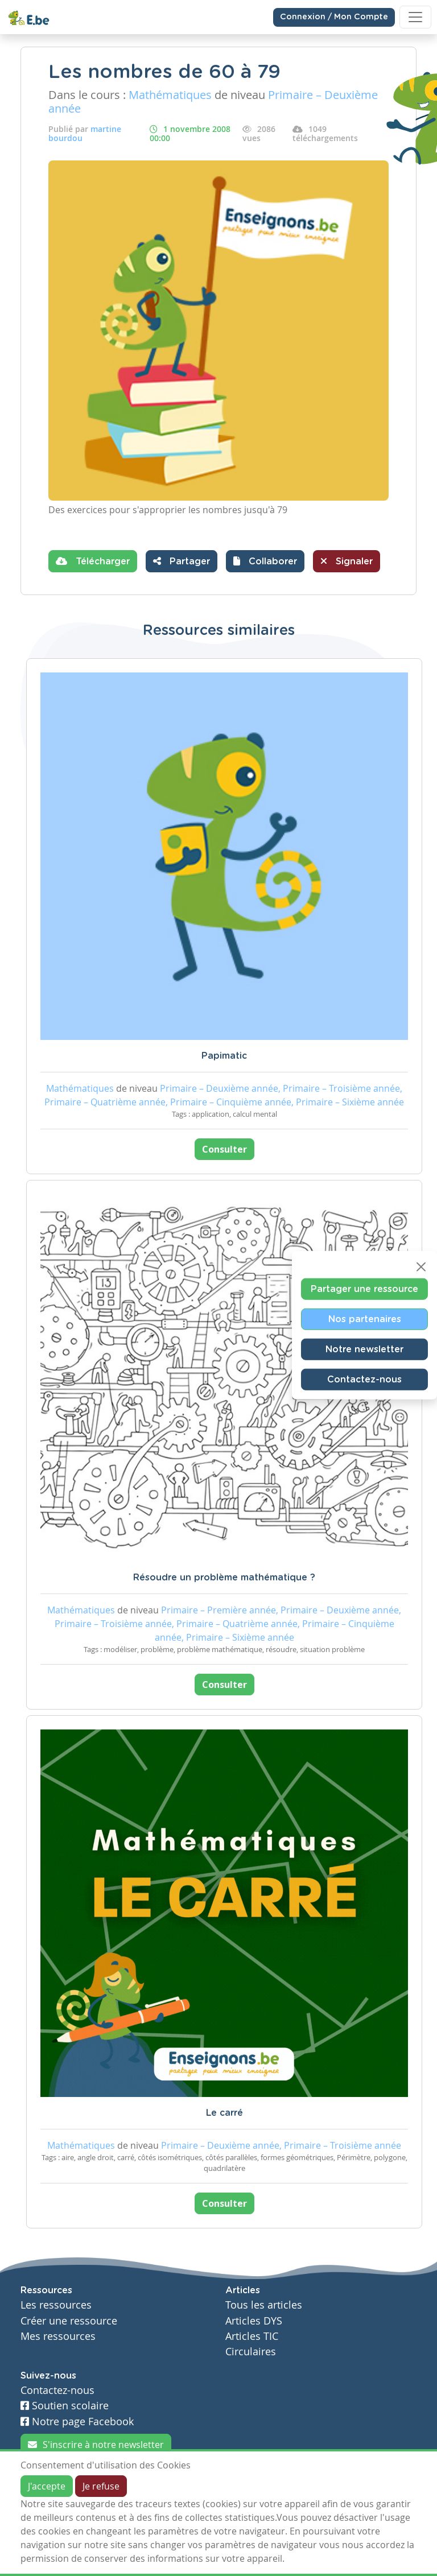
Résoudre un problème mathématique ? (224, 1577)
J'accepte (46, 2486)
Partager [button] (181, 561)
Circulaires (250, 2351)
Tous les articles (263, 2304)
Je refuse (101, 2486)
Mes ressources (58, 2336)
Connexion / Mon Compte (334, 17)
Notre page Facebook (77, 2421)
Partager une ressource (364, 1289)
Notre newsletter (364, 1349)
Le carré (224, 2112)
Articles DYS (253, 2320)
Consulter (224, 1149)
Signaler (346, 561)
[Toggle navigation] (415, 17)
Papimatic (224, 1055)
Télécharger (93, 561)
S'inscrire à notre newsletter (96, 2444)
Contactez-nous (364, 1379)
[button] (265, 561)
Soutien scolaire (64, 2405)
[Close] (421, 1267)
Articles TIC (251, 2336)
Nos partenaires (364, 1319)
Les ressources (56, 2304)
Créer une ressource (68, 2320)
